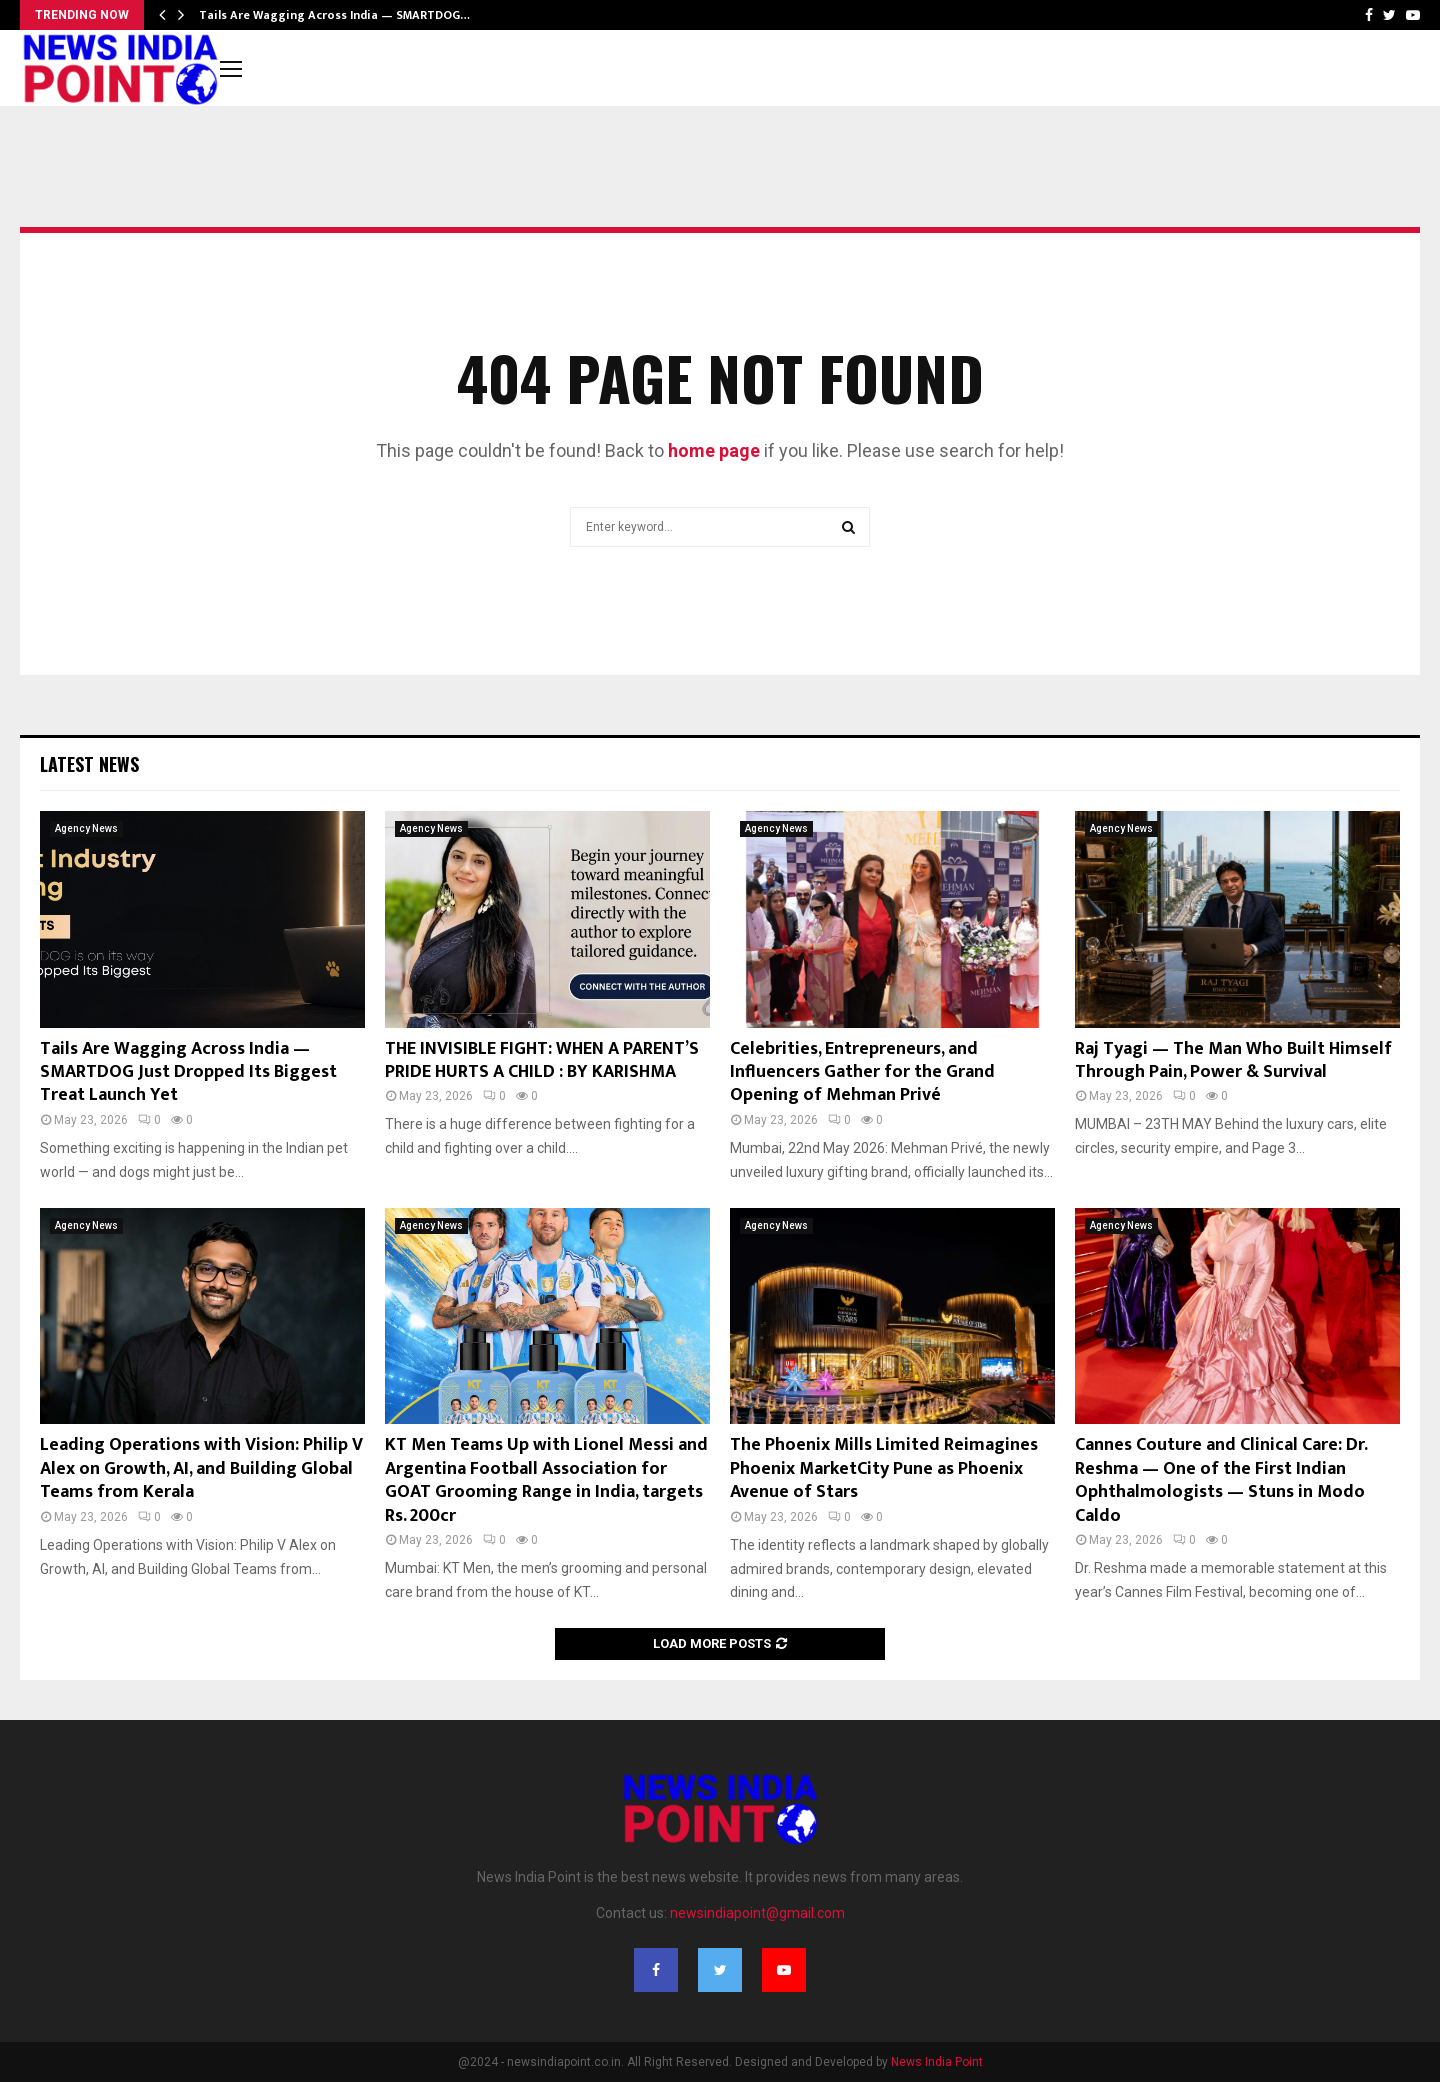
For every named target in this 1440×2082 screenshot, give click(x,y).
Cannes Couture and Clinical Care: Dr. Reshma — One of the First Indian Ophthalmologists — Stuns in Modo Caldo (1221, 1480)
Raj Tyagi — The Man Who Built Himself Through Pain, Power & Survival (1233, 1060)
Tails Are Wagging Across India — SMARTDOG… (334, 15)
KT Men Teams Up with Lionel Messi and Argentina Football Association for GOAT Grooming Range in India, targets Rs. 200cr (546, 1480)
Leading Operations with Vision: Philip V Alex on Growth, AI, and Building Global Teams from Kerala (201, 1468)
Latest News (89, 764)
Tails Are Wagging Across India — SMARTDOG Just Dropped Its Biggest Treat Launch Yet (188, 1072)
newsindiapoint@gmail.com (757, 1913)
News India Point (937, 2062)
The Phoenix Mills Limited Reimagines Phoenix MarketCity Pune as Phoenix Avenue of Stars (884, 1468)
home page (714, 450)
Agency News (86, 828)
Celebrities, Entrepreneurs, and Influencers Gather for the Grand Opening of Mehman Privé (862, 1072)
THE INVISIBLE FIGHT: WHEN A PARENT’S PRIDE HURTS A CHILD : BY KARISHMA (542, 1060)
